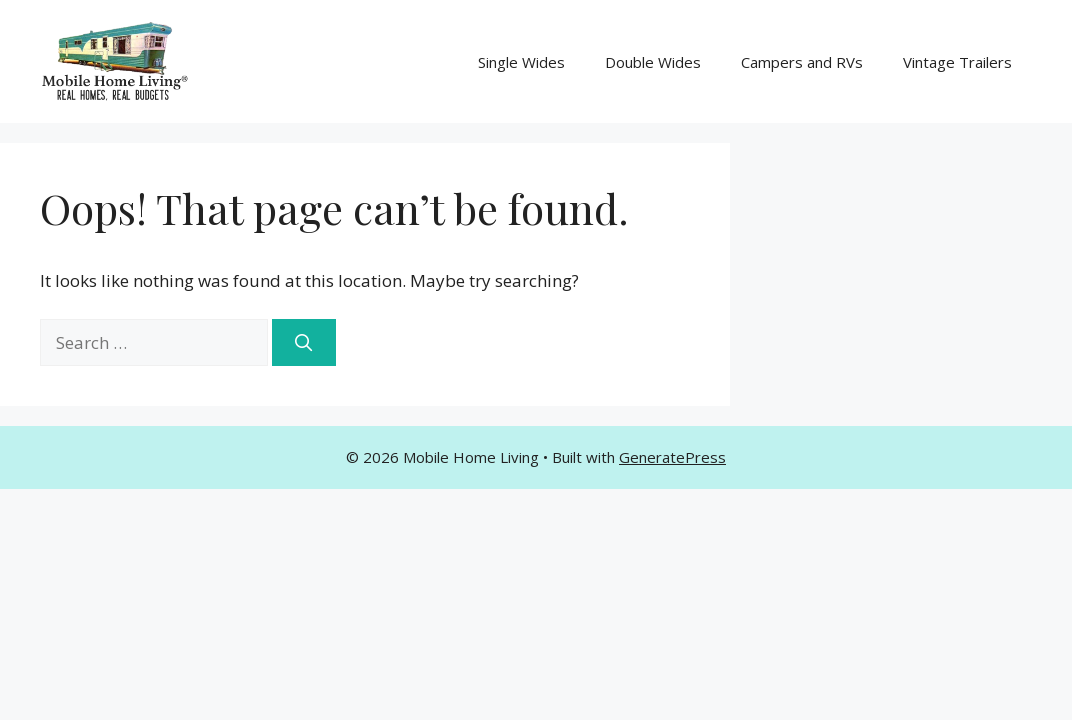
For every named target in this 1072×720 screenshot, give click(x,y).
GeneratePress (672, 457)
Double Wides (653, 62)
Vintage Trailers (957, 62)
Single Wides (521, 62)
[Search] (304, 343)
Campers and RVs (802, 62)
